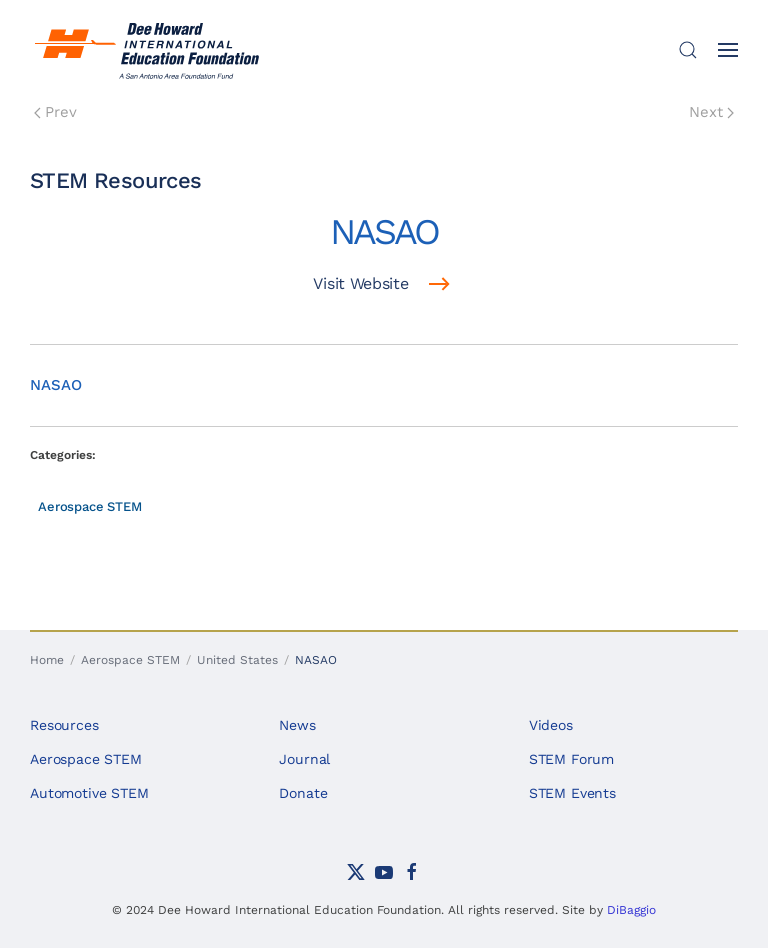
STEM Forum (572, 759)
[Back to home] (150, 50)
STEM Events (572, 793)
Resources (64, 725)
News (297, 725)
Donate (303, 793)
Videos (551, 725)
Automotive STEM (89, 793)
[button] (688, 50)
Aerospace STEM (90, 506)
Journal (304, 759)
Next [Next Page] (711, 112)
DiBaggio (631, 910)
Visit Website (360, 283)
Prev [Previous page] (55, 112)
